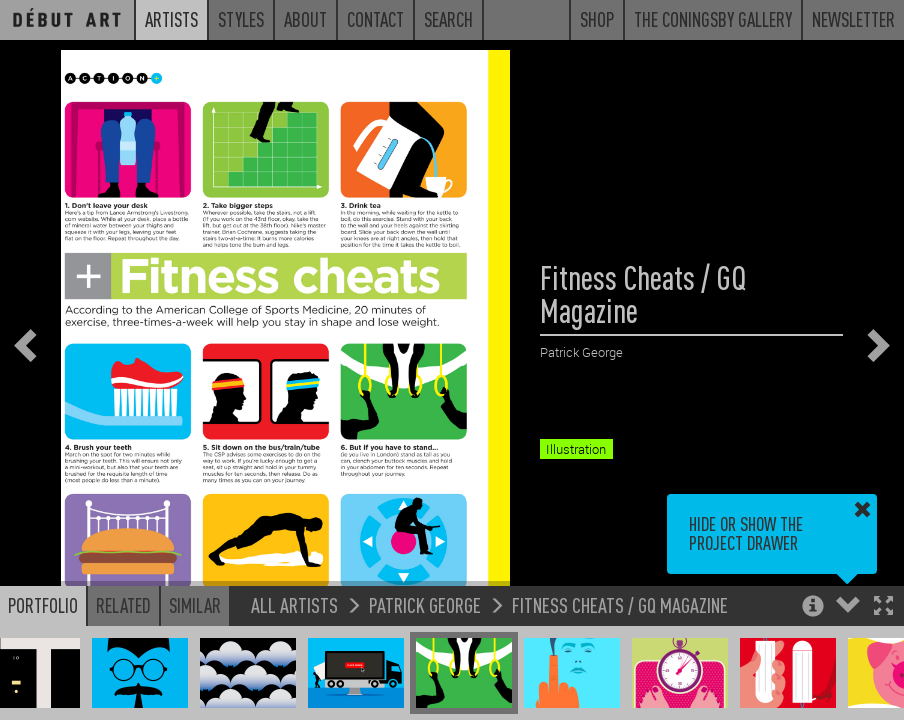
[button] (883, 607)
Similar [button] (195, 605)
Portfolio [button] (43, 605)
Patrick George (425, 604)
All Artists (294, 604)
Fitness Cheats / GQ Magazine (620, 604)
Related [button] (123, 605)
